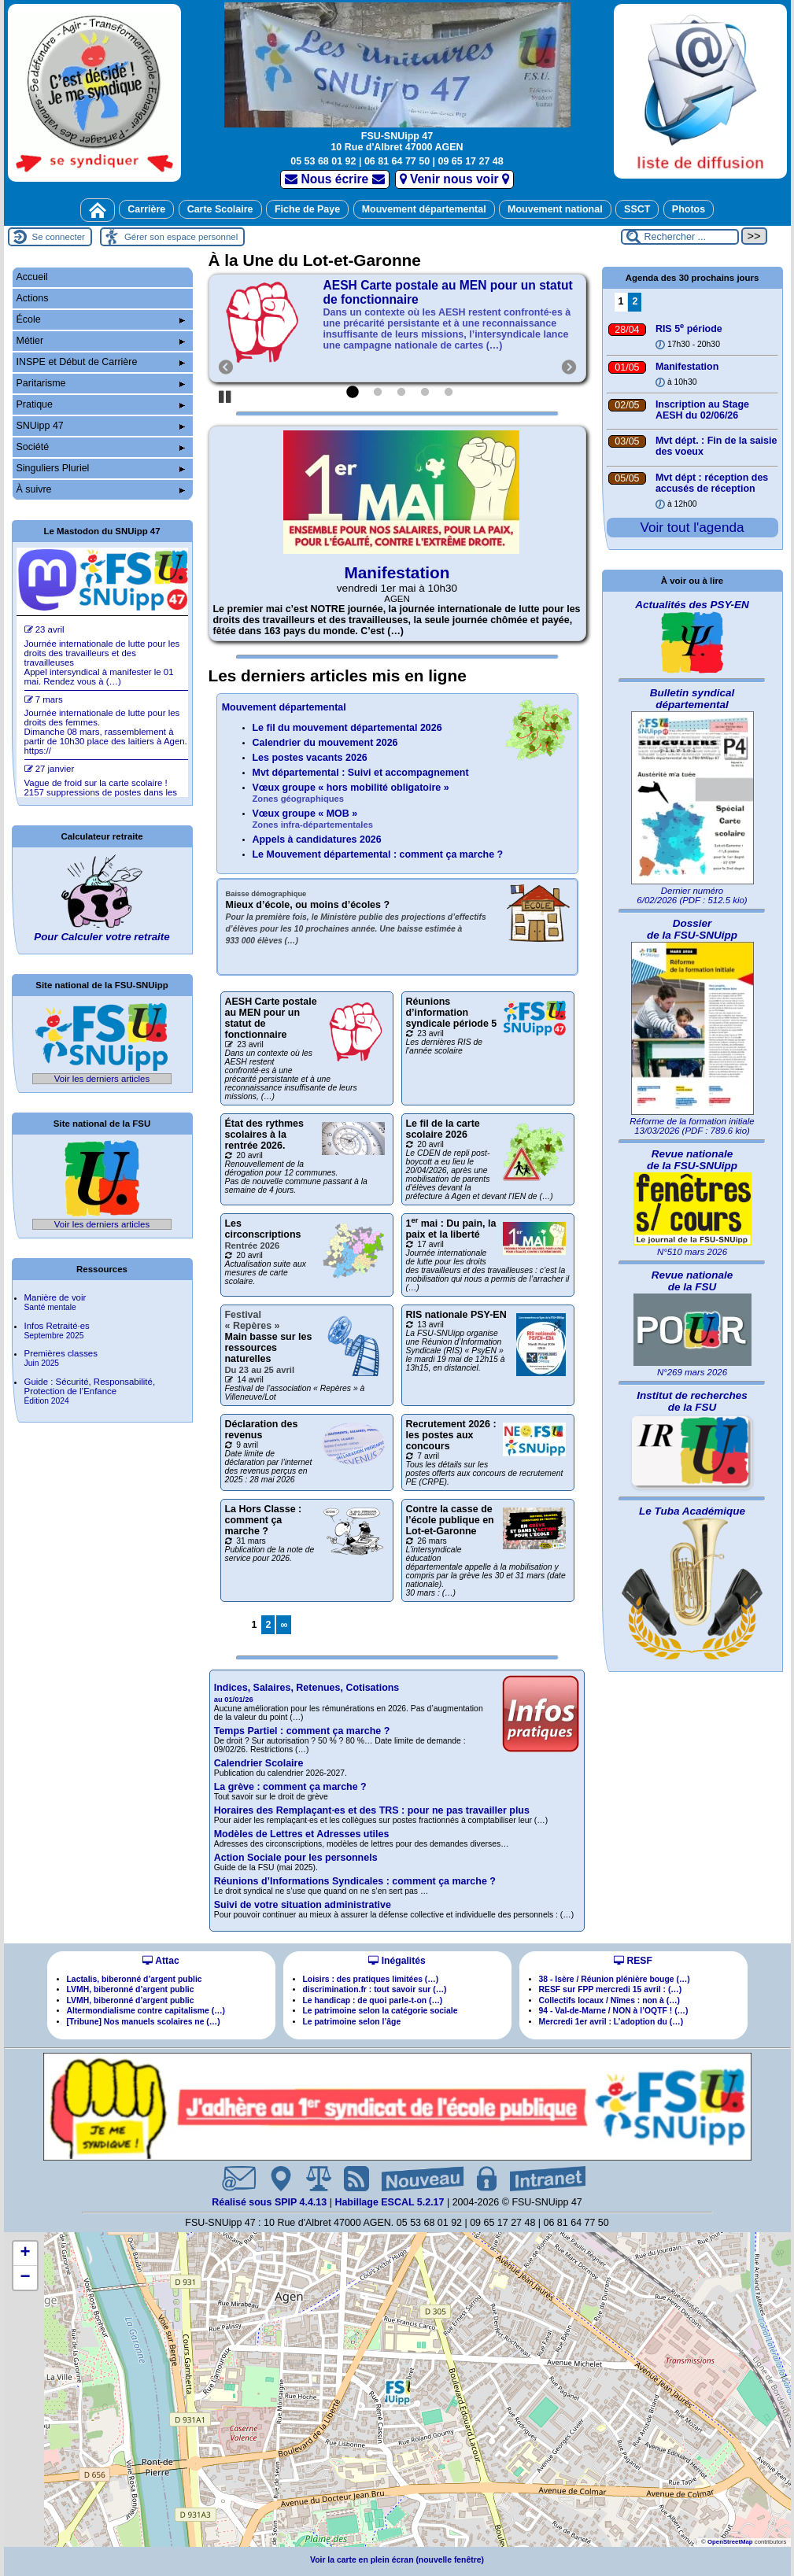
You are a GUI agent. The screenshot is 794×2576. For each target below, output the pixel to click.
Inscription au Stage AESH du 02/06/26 (702, 410)
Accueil (32, 276)
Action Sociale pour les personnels (296, 1857)
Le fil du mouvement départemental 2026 (347, 727)
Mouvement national (555, 209)
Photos (688, 209)
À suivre (101, 489)
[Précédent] (219, 328)
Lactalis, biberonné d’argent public (134, 1979)
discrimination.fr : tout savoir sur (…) (375, 1989)
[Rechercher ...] (680, 237)
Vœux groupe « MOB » (313, 818)
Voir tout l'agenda (692, 527)
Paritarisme (101, 383)
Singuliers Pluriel (101, 468)
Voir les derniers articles (102, 1078)
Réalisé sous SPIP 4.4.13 (271, 2202)
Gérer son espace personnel (181, 237)
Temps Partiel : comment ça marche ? (302, 1730)
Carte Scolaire (220, 209)
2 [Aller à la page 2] (268, 1624)
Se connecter (58, 237)
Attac (160, 1960)
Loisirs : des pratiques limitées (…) (371, 1979)
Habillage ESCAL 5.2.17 (389, 2202)
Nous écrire (335, 179)
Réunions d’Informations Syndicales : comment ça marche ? (355, 1881)
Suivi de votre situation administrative (302, 1904)
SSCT (637, 209)
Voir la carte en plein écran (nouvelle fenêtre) (397, 2560)
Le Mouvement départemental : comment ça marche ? (378, 854)
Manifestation (396, 572)
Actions (33, 298)
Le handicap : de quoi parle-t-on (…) (373, 2000)
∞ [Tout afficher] (283, 1624)
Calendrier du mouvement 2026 (325, 742)
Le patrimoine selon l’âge (352, 2021)
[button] (397, 2391)
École (101, 319)
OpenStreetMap (730, 2541)
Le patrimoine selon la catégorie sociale (380, 2010)
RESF (633, 1960)
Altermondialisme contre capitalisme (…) (146, 2010)
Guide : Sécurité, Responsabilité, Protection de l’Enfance (90, 1391)
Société (101, 446)
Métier (101, 340)
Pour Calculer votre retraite (101, 937)
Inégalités (396, 1960)
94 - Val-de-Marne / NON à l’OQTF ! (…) (614, 2010)
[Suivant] (562, 328)
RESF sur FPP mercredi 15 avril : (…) (610, 1989)
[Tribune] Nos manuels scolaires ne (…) (143, 2021)
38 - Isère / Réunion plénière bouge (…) (614, 1979)
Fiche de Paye (307, 209)
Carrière (146, 209)
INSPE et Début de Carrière (101, 361)
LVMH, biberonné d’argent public (130, 1989)
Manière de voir (55, 1302)
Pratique (101, 404)
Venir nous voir (454, 179)
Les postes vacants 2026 (310, 757)
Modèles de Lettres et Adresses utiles (302, 1834)
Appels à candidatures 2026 (317, 839)
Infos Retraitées (57, 1330)
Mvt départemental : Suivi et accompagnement (361, 772)
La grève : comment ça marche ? (290, 1786)
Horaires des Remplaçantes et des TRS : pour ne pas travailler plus (372, 1810)
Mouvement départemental (424, 209)
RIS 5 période (689, 328)
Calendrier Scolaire (259, 1763)
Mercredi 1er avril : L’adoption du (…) (611, 2021)
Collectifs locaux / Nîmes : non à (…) (610, 2000)
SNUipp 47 (101, 425)
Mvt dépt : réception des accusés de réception (712, 483)
